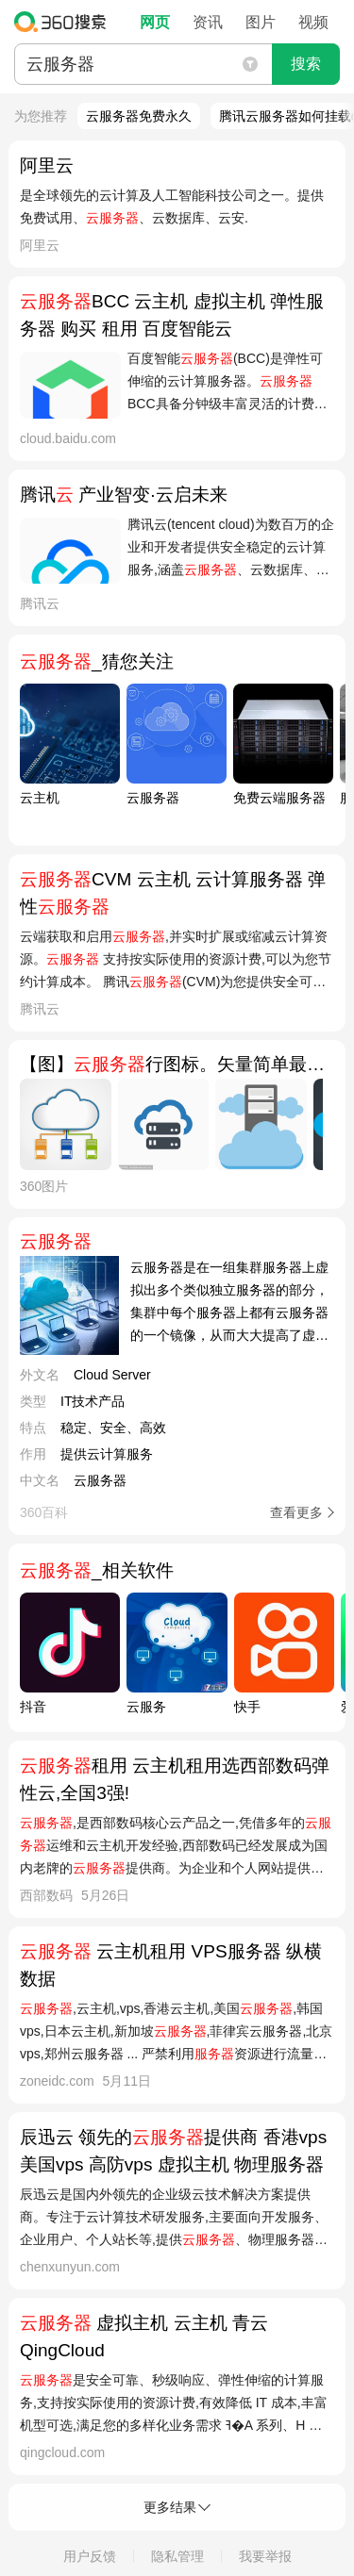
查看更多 (296, 1512)
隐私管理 (177, 2556)
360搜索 (64, 21)
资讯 (208, 22)
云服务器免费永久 (139, 116)
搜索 (306, 64)
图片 (260, 22)
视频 (313, 22)
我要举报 (265, 2556)
